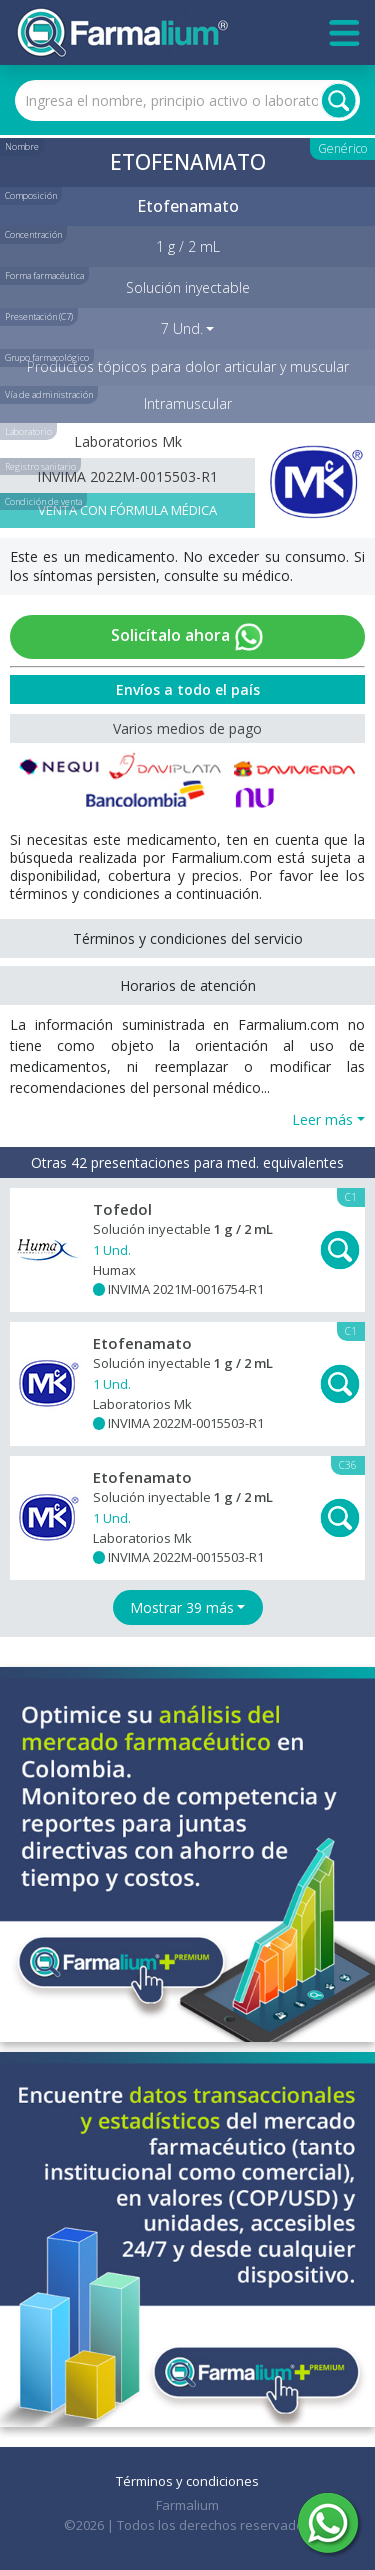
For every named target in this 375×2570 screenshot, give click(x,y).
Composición (31, 195)
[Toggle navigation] (344, 33)
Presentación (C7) (39, 316)
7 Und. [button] (182, 328)
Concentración (33, 234)
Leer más (322, 1119)
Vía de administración (49, 394)
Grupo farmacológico (47, 357)
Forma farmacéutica (44, 275)
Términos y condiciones (187, 2481)
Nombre (22, 146)
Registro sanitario (40, 466)
